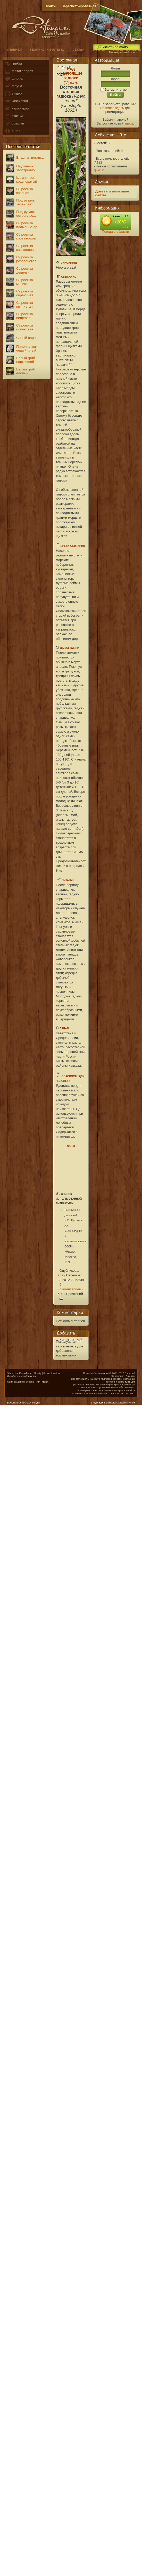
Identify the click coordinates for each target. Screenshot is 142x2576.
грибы (13, 63)
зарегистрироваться (79, 6)
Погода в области (115, 232)
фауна (13, 86)
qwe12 (99, 170)
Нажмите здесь (112, 108)
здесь (128, 123)
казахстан (16, 101)
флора (13, 78)
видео (13, 93)
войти (51, 6)
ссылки (14, 123)
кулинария (16, 108)
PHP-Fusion (41, 1381)
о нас (12, 131)
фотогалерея (18, 71)
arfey (61, 1275)
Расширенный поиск (123, 52)
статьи (13, 116)
